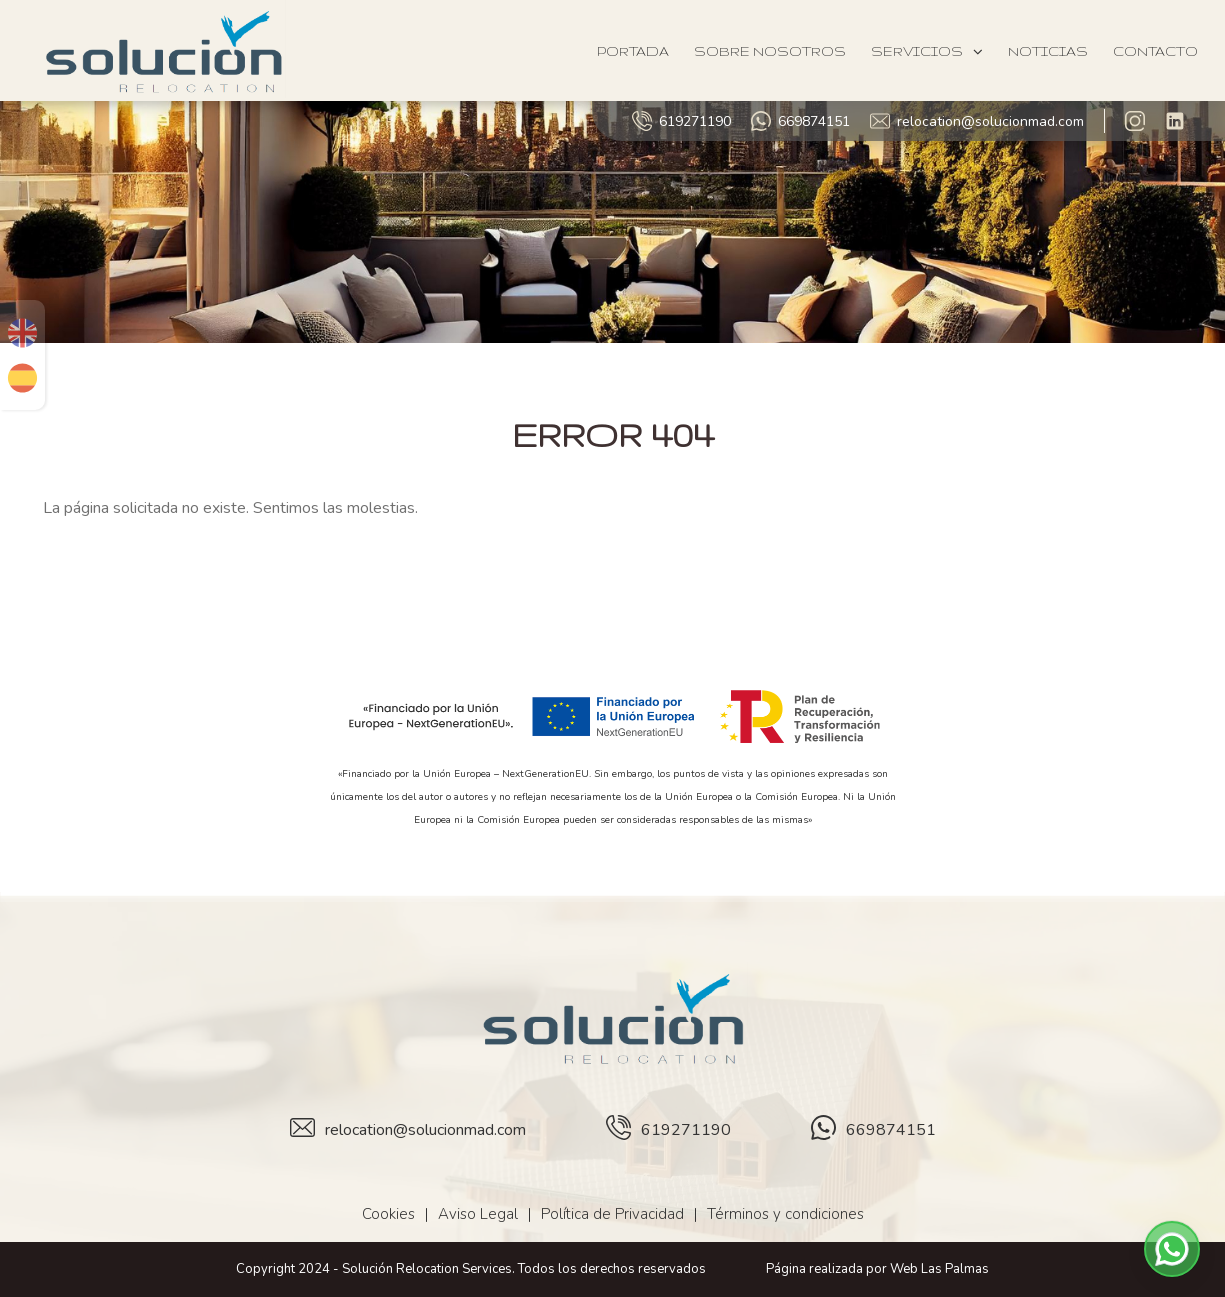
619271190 (681, 121)
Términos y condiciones (785, 1214)
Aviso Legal (478, 1214)
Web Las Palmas (939, 1269)
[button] (1172, 1249)
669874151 (800, 121)
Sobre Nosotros (770, 51)
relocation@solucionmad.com (977, 121)
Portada (633, 51)
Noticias (1048, 51)
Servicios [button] (927, 50)
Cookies (388, 1214)
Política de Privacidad (612, 1214)
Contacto (1155, 51)
